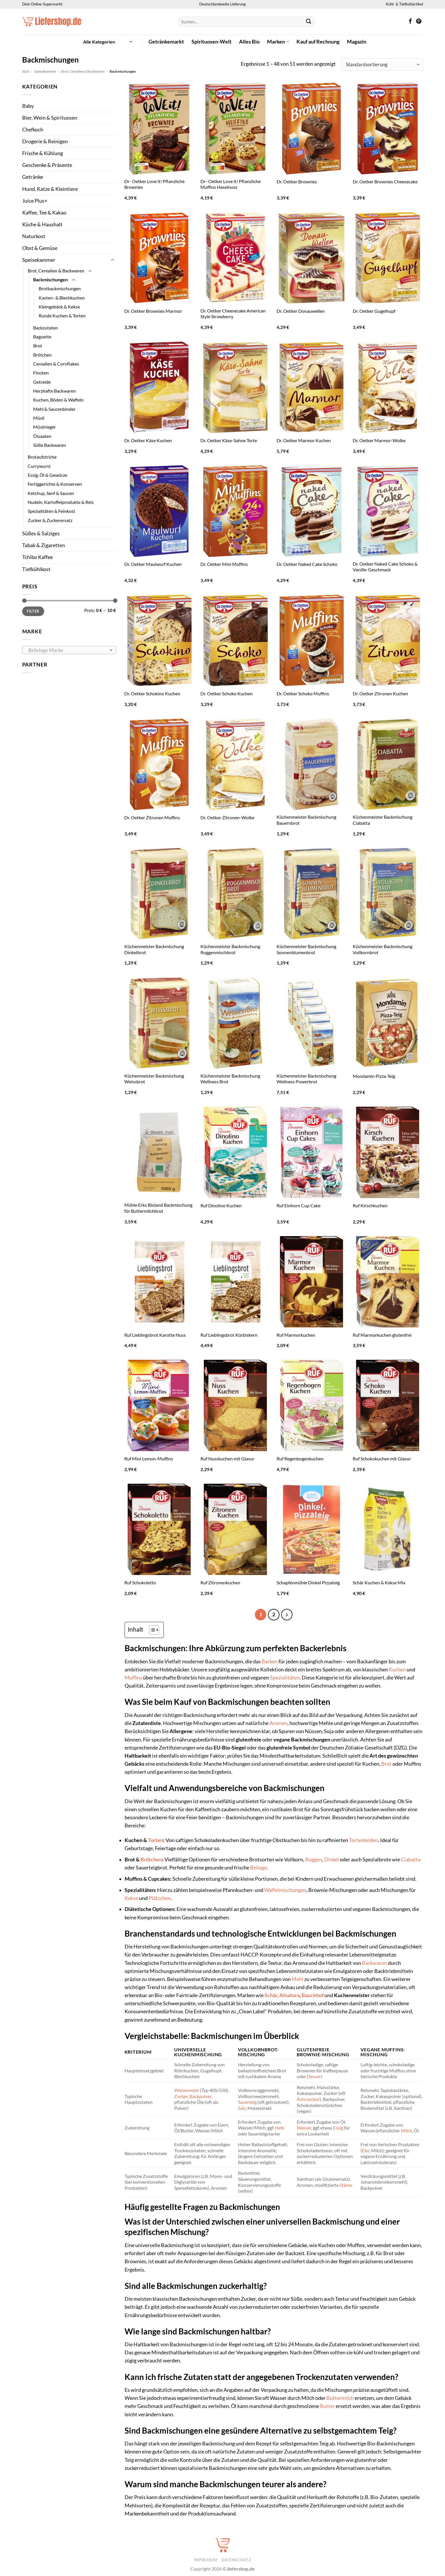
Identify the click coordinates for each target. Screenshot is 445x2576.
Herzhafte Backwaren (54, 390)
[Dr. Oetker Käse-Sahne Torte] (235, 387)
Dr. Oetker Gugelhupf (374, 311)
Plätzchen (160, 1897)
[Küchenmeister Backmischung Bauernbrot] (312, 764)
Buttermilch (340, 2397)
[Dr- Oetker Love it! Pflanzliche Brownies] (159, 128)
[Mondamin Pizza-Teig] (388, 1023)
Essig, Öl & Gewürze (47, 475)
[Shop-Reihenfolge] (382, 64)
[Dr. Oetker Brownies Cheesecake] (388, 128)
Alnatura (289, 1995)
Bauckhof (313, 1995)
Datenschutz (236, 2559)
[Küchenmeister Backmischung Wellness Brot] (235, 1023)
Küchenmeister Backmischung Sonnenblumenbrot (306, 949)
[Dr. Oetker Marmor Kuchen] (312, 387)
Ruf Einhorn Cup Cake (298, 1205)
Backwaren (374, 1962)
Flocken (41, 372)
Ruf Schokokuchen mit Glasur (382, 1458)
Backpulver (200, 2095)
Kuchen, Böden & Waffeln (58, 399)
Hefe (279, 2127)
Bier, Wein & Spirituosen (49, 118)
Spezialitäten (285, 1677)
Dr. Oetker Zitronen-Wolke (227, 817)
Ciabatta (410, 1859)
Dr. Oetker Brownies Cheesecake (385, 181)
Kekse (131, 1897)
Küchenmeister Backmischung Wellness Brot (230, 1078)
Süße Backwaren (49, 445)
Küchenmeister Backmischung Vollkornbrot (382, 949)
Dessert (314, 2075)
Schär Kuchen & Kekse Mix (379, 1582)
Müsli (38, 418)
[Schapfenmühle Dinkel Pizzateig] (312, 1529)
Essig (338, 2127)
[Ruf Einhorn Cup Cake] (312, 1152)
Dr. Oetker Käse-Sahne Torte (228, 440)
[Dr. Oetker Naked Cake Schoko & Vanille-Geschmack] (388, 511)
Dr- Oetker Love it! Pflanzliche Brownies (154, 184)
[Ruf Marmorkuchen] (312, 1281)
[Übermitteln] (308, 21)
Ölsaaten (42, 436)
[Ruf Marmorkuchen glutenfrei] (388, 1281)
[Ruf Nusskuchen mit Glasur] (235, 1405)
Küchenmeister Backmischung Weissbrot (154, 1078)
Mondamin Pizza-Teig (374, 1076)
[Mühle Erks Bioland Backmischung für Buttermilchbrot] (159, 1152)
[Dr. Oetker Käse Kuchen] (159, 387)
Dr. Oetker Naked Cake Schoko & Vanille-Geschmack (385, 567)
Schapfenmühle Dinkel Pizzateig (308, 1582)
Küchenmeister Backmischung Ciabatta (382, 820)
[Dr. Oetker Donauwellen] (312, 258)
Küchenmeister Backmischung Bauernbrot (306, 820)
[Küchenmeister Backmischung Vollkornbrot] (388, 893)
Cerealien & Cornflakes (56, 363)
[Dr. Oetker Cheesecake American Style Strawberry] (235, 258)
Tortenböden (363, 1840)
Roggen (313, 1859)
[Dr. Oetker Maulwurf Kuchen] (159, 511)
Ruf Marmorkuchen (296, 1335)
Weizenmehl (186, 2089)
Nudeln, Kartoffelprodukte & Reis (61, 502)
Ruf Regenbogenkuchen (300, 1458)
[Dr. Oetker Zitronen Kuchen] (388, 640)
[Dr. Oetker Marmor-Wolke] (388, 387)
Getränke (32, 177)
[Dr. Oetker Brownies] (312, 128)
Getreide (42, 382)
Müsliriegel (44, 427)
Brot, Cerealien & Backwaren (82, 71)
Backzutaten (45, 327)
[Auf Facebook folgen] (410, 22)
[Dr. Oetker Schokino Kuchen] (159, 640)
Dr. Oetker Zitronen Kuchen (380, 693)
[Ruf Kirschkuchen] (388, 1152)
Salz (242, 2107)
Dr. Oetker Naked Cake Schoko (307, 564)
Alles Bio (249, 42)
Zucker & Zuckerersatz (50, 520)
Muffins (133, 1677)
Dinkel (331, 1859)
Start (25, 71)
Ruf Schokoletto (140, 1582)
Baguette (42, 336)
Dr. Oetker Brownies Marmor (153, 311)
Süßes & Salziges (41, 533)
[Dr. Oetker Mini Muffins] (235, 511)
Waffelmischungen (285, 1889)
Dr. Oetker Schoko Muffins (303, 693)
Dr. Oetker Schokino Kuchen (152, 693)
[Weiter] (286, 1614)
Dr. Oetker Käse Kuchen (148, 440)
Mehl (297, 1978)
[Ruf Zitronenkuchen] (235, 1529)
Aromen (278, 1723)
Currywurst (39, 466)
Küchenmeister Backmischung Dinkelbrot (154, 949)
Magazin (356, 42)
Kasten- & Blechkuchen (62, 297)
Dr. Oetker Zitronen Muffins (152, 817)
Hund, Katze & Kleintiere (50, 189)
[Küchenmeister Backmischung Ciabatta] (388, 764)
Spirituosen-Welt (211, 42)
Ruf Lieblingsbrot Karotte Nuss (155, 1335)
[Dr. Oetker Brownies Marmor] (159, 258)
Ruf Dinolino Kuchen (221, 1205)
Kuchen (397, 1669)
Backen (270, 1661)
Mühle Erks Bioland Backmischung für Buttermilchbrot (158, 1208)
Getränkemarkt (166, 42)
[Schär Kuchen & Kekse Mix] (388, 1529)
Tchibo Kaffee (37, 557)
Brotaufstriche (42, 457)
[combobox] (69, 650)
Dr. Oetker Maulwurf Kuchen (153, 564)
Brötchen (42, 354)
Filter (33, 611)
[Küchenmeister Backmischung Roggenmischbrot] (235, 893)
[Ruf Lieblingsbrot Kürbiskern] (235, 1281)
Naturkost (33, 236)
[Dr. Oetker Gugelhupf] (388, 258)
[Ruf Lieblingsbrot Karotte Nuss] (159, 1281)
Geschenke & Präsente (47, 165)
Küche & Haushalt (42, 224)
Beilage (258, 1867)
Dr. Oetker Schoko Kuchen (226, 693)
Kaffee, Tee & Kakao (44, 213)
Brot (37, 345)
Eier (365, 2149)
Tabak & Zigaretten (43, 545)
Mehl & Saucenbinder (54, 409)
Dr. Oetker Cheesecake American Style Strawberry (233, 313)
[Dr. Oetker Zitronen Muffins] (159, 764)
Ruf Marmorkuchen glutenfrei (382, 1335)
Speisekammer (45, 71)
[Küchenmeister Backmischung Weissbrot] (159, 1023)
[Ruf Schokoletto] (159, 1529)
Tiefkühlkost (36, 569)
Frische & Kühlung (42, 153)
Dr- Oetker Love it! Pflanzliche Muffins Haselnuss (230, 184)
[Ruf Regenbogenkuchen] (312, 1405)
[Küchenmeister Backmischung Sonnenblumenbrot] (312, 893)
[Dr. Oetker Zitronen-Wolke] (235, 764)
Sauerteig (247, 2101)
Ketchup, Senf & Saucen (51, 493)
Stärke (345, 2184)
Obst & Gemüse (39, 248)
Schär (270, 1995)
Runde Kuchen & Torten (62, 315)
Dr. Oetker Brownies (297, 181)
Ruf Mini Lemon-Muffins (148, 1458)
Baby (28, 106)
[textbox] (67, 650)
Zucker (181, 2095)
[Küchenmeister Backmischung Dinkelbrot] (159, 893)
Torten (155, 1840)
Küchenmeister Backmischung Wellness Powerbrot (306, 1078)
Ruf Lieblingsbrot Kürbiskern (229, 1335)
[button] (107, 41)
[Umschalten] (112, 260)
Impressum (205, 2559)
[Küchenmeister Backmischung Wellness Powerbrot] (312, 1023)
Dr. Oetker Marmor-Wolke (379, 440)
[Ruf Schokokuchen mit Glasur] (388, 1405)
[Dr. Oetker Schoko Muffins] (312, 640)
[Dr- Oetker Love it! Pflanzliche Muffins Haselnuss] (235, 128)
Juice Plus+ (34, 201)
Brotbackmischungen (60, 288)
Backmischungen (50, 279)
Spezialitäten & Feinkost (51, 511)
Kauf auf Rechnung (317, 42)
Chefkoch (32, 130)
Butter (327, 2405)
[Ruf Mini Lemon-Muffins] (159, 1405)
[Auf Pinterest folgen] (418, 22)
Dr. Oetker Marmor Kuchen (304, 440)
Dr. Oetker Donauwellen (301, 311)
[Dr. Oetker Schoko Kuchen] (235, 640)
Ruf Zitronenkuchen (220, 1582)
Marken (278, 42)
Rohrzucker (308, 2098)
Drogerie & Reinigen (45, 141)
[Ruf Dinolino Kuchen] (235, 1152)
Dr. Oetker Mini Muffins (224, 564)
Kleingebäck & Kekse (59, 306)
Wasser (304, 2127)
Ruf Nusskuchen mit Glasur (227, 1458)
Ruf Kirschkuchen (370, 1205)
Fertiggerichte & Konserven (55, 484)
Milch (406, 2130)
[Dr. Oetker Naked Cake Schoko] (312, 511)
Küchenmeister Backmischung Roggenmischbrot (230, 949)
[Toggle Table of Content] (151, 1629)
